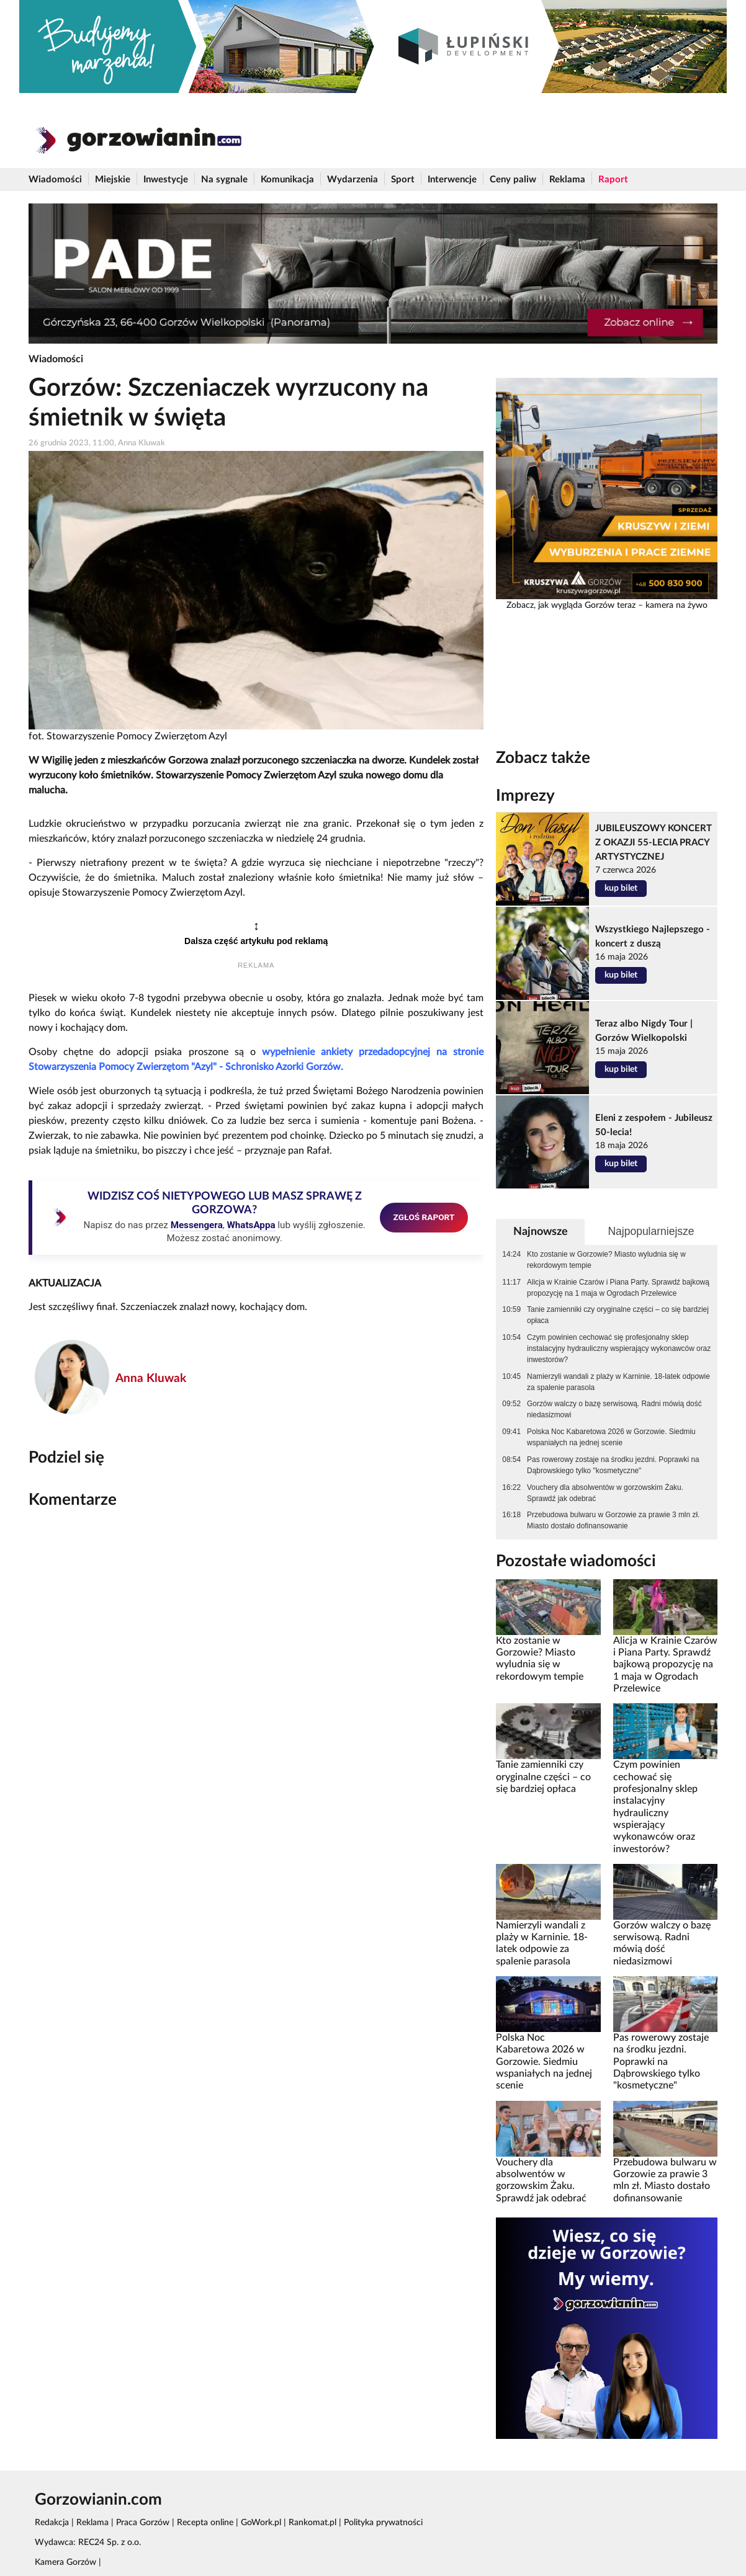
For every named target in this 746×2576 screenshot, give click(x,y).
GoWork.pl (261, 2522)
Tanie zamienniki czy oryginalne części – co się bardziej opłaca (618, 1315)
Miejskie (112, 179)
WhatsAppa (251, 1225)
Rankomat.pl (312, 2522)
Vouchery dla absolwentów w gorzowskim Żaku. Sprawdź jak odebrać (605, 1493)
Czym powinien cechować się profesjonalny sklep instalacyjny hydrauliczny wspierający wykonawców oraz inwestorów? (619, 1348)
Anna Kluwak (150, 1378)
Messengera (197, 1225)
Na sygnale (224, 179)
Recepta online (205, 2522)
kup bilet (620, 888)
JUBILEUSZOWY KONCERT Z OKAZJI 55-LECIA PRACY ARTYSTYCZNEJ (653, 843)
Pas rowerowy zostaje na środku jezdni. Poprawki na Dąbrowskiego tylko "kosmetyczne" (613, 1465)
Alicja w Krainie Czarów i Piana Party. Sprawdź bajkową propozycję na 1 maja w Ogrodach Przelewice (618, 1288)
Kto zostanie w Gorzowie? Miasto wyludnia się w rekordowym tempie (606, 1260)
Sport (403, 179)
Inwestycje (165, 179)
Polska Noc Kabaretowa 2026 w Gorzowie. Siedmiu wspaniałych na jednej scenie (611, 1437)
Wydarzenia (352, 179)
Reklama (567, 179)
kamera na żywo (676, 605)
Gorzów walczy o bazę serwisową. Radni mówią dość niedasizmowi (614, 1409)
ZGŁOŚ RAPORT (424, 1217)
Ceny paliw (513, 179)
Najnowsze (540, 1231)
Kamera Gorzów (65, 2562)
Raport (613, 179)
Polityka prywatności (383, 2522)
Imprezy (525, 796)
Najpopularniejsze (651, 1231)
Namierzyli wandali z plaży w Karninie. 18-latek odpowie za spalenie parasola (618, 1382)
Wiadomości (55, 179)
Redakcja (52, 2522)
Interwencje (452, 179)
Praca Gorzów (142, 2522)
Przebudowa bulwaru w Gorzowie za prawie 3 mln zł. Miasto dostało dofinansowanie (613, 1520)
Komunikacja (287, 179)
